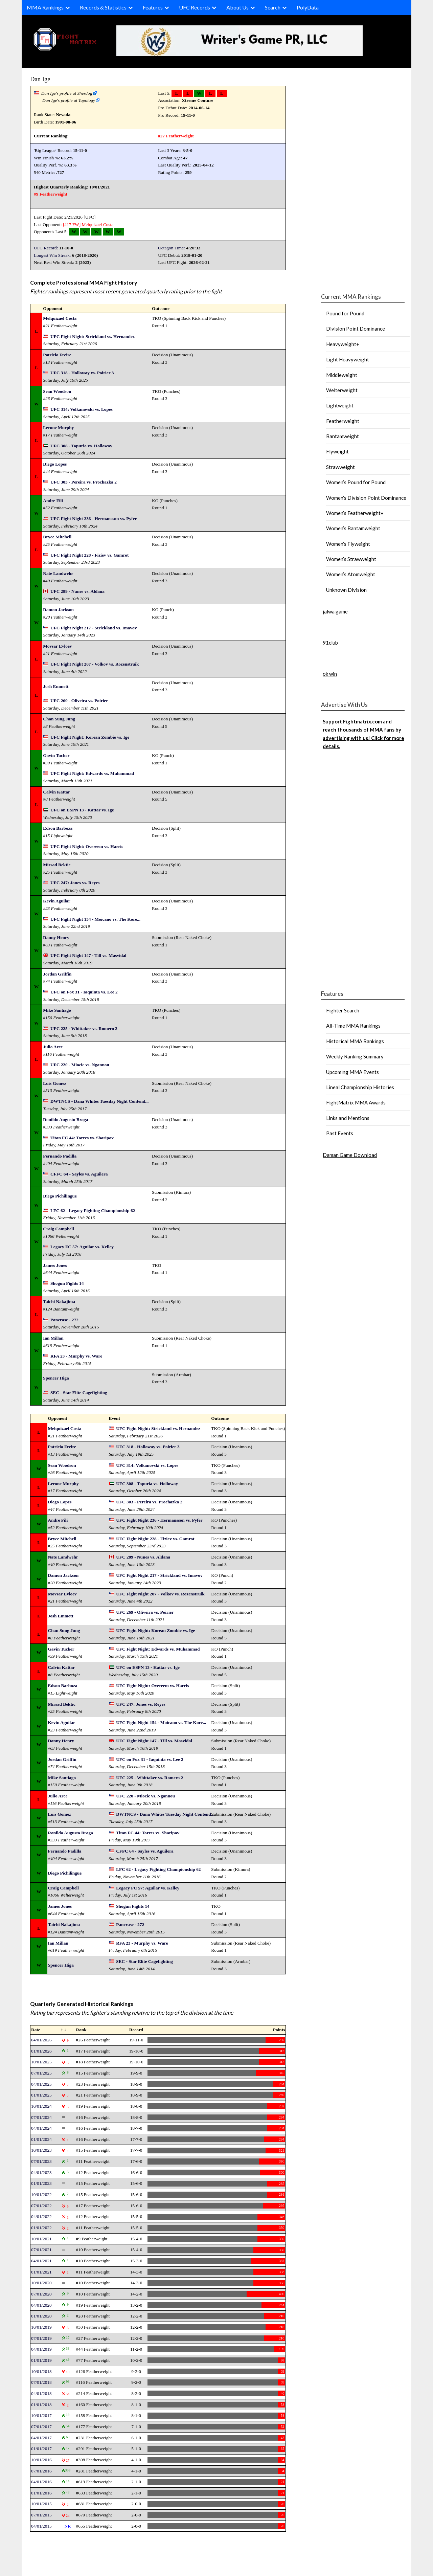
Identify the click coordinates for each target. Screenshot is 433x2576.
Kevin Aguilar (56, 900)
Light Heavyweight (347, 359)
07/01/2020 (41, 2294)
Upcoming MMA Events (352, 1072)
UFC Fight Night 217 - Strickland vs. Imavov (93, 627)
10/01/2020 (41, 2282)
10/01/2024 (41, 2106)
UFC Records (194, 7)
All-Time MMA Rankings (353, 1026)
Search (272, 7)
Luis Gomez (54, 1083)
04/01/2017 (41, 2437)
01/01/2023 (41, 2183)
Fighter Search (342, 1010)
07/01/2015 (41, 2514)
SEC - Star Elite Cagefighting (78, 1392)
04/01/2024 (41, 2128)
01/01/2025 (41, 2095)
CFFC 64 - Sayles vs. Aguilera (79, 1174)
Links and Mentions (347, 1118)
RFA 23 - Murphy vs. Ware (76, 1356)
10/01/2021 (41, 2238)
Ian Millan (53, 1338)
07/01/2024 (41, 2117)
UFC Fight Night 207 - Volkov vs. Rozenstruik (94, 664)
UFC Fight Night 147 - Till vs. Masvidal (88, 955)
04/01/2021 (41, 2260)
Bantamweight (342, 436)
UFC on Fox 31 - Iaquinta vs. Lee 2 (84, 991)
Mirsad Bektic (56, 864)
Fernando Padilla (59, 1156)
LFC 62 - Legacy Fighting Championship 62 (92, 1210)
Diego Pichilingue (60, 1196)
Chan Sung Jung (59, 718)
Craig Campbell (58, 1228)
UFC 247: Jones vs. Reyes (74, 882)
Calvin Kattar (56, 791)
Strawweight (340, 467)
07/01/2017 (41, 2426)
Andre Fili (53, 500)
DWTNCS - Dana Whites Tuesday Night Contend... (99, 1101)
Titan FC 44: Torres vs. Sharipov (82, 1137)
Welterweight (342, 390)
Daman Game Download (350, 1155)
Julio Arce (53, 1046)
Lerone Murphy (58, 427)
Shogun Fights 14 (67, 1283)
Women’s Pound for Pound (356, 482)
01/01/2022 (41, 2227)
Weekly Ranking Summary (355, 1056)
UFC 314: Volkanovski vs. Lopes (81, 409)
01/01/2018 (41, 2404)
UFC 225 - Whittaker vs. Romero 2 (83, 1028)
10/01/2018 (41, 2371)
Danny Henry (56, 937)
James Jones (55, 1265)
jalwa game (335, 611)
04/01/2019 (41, 2349)
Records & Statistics (103, 7)
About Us (237, 7)
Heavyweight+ (342, 344)
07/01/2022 (41, 2205)
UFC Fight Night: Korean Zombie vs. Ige (89, 737)
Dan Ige (40, 79)
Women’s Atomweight (350, 574)
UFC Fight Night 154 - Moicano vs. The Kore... (95, 919)
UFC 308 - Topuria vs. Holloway (81, 445)
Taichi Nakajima (59, 1301)
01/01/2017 (41, 2448)
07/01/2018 (41, 2382)
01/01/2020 (41, 2316)
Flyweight (337, 451)
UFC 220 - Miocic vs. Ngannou (79, 1064)
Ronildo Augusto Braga (65, 1119)
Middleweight (341, 375)
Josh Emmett (55, 686)
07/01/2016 (41, 2470)
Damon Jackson (58, 609)
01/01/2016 (41, 2492)
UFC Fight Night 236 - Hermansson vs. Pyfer (93, 518)
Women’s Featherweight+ (355, 513)
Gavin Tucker (56, 755)
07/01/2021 (41, 2249)
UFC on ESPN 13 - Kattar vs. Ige (82, 809)
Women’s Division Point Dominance (366, 498)
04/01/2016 (41, 2481)
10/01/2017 (41, 2415)
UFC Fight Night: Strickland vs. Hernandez (92, 336)
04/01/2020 (41, 2305)
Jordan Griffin (57, 974)
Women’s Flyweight (348, 544)
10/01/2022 (41, 2194)
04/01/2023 (41, 2172)
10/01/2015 (41, 2503)
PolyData (308, 7)
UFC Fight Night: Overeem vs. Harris (86, 846)
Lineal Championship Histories (360, 1087)
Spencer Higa (56, 1378)
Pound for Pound (345, 313)
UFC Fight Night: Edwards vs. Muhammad (92, 773)
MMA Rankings (45, 7)
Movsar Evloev (57, 646)
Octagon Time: (171, 247)
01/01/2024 (41, 2139)
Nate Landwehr (58, 573)
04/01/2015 (41, 2526)
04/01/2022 (41, 2216)
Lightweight (340, 405)
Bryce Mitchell (57, 536)
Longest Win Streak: (52, 255)
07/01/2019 (41, 2338)
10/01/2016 (41, 2459)
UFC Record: (46, 247)
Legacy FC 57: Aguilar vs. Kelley (82, 1246)
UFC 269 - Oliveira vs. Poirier (79, 700)
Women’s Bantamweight (353, 528)
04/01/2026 (41, 2039)
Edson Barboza (57, 828)
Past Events (339, 1133)
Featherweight (342, 421)
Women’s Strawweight (351, 559)
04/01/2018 (41, 2393)
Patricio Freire (57, 354)
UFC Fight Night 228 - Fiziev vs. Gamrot (89, 555)
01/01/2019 (41, 2360)
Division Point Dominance (355, 329)
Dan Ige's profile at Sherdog (66, 93)
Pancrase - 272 (64, 1319)
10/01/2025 (41, 2061)
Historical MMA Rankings (355, 1041)
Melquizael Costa (97, 224)
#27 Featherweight (176, 135)
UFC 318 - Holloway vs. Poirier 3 (82, 372)
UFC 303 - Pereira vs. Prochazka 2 (83, 482)
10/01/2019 (41, 2327)
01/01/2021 (41, 2272)
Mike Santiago (57, 1010)
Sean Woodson (57, 391)
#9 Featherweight (50, 194)
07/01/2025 (41, 2073)
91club (330, 643)
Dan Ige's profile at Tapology (68, 100)
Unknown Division (346, 590)
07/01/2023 (41, 2161)
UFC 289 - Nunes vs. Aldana (77, 591)
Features (153, 7)
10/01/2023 (41, 2150)
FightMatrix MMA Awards (356, 1102)
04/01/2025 (41, 2084)
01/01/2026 (41, 2051)
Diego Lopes (55, 464)
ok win (330, 674)
